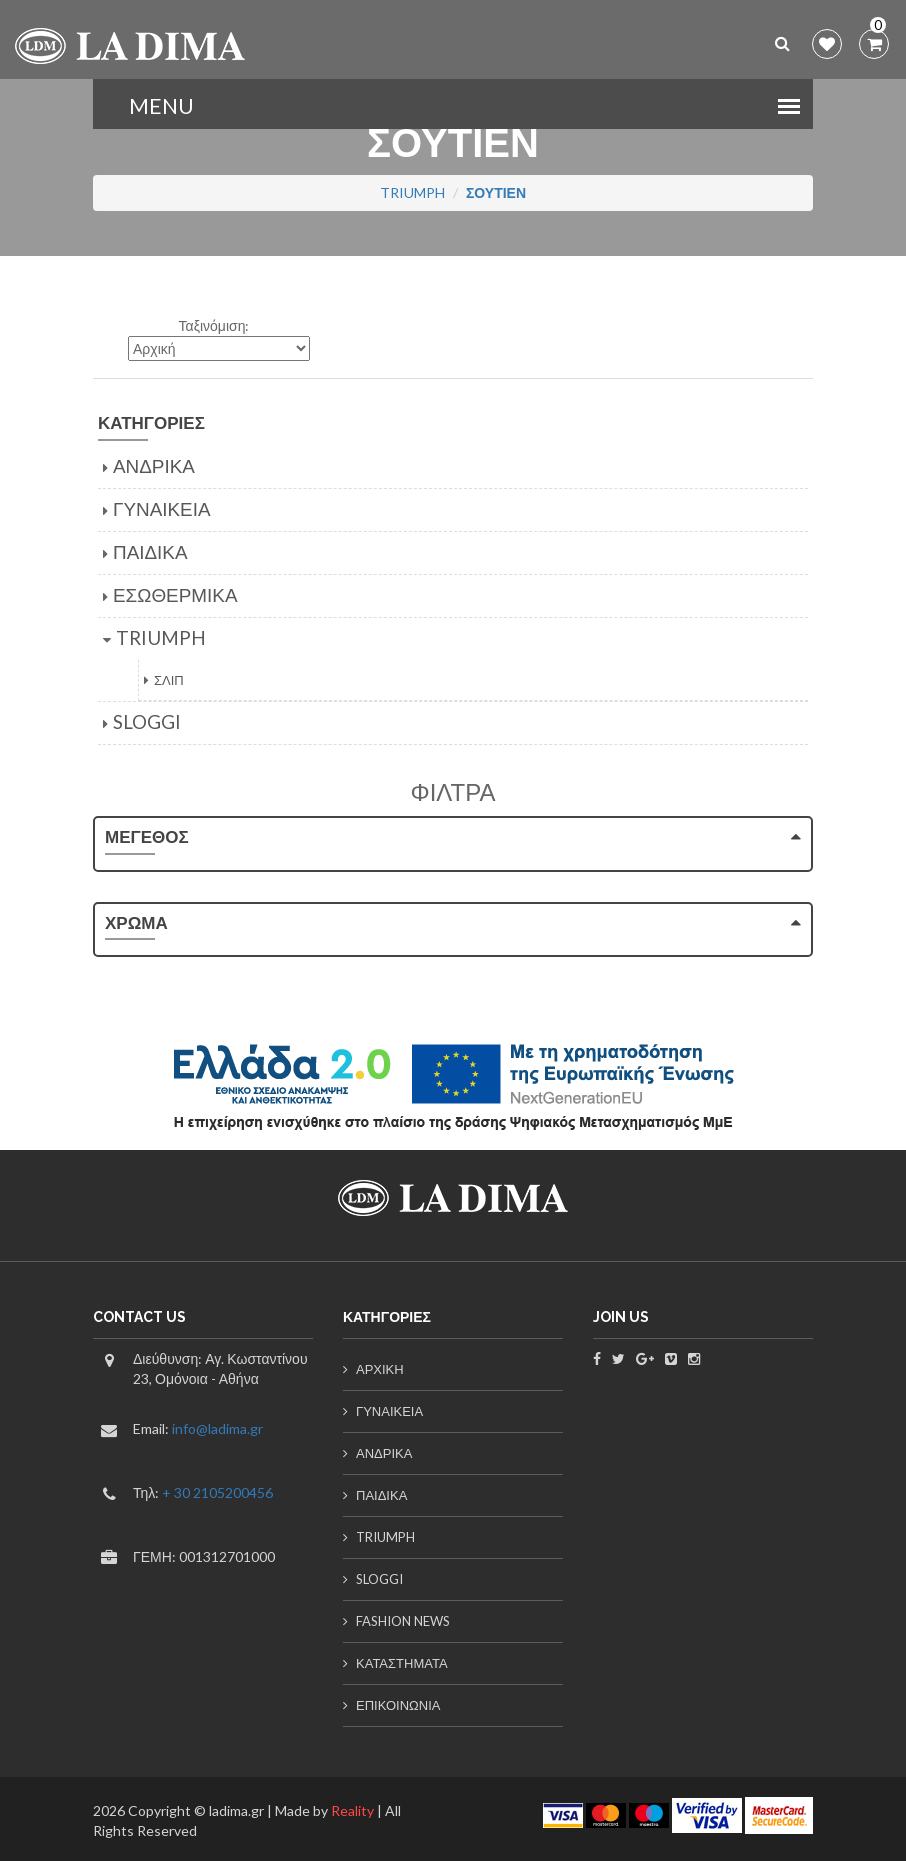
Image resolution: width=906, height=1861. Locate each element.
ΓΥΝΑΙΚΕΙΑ (162, 508)
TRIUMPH (412, 192)
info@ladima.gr (217, 1428)
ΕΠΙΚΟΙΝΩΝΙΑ (398, 1705)
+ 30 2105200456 (217, 1492)
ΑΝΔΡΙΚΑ (154, 465)
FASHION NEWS (403, 1621)
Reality (351, 1810)
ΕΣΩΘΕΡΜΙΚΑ (175, 594)
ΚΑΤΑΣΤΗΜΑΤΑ (402, 1663)
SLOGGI (147, 721)
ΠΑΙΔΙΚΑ (150, 551)
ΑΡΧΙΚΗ (380, 1369)
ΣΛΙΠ (169, 680)
